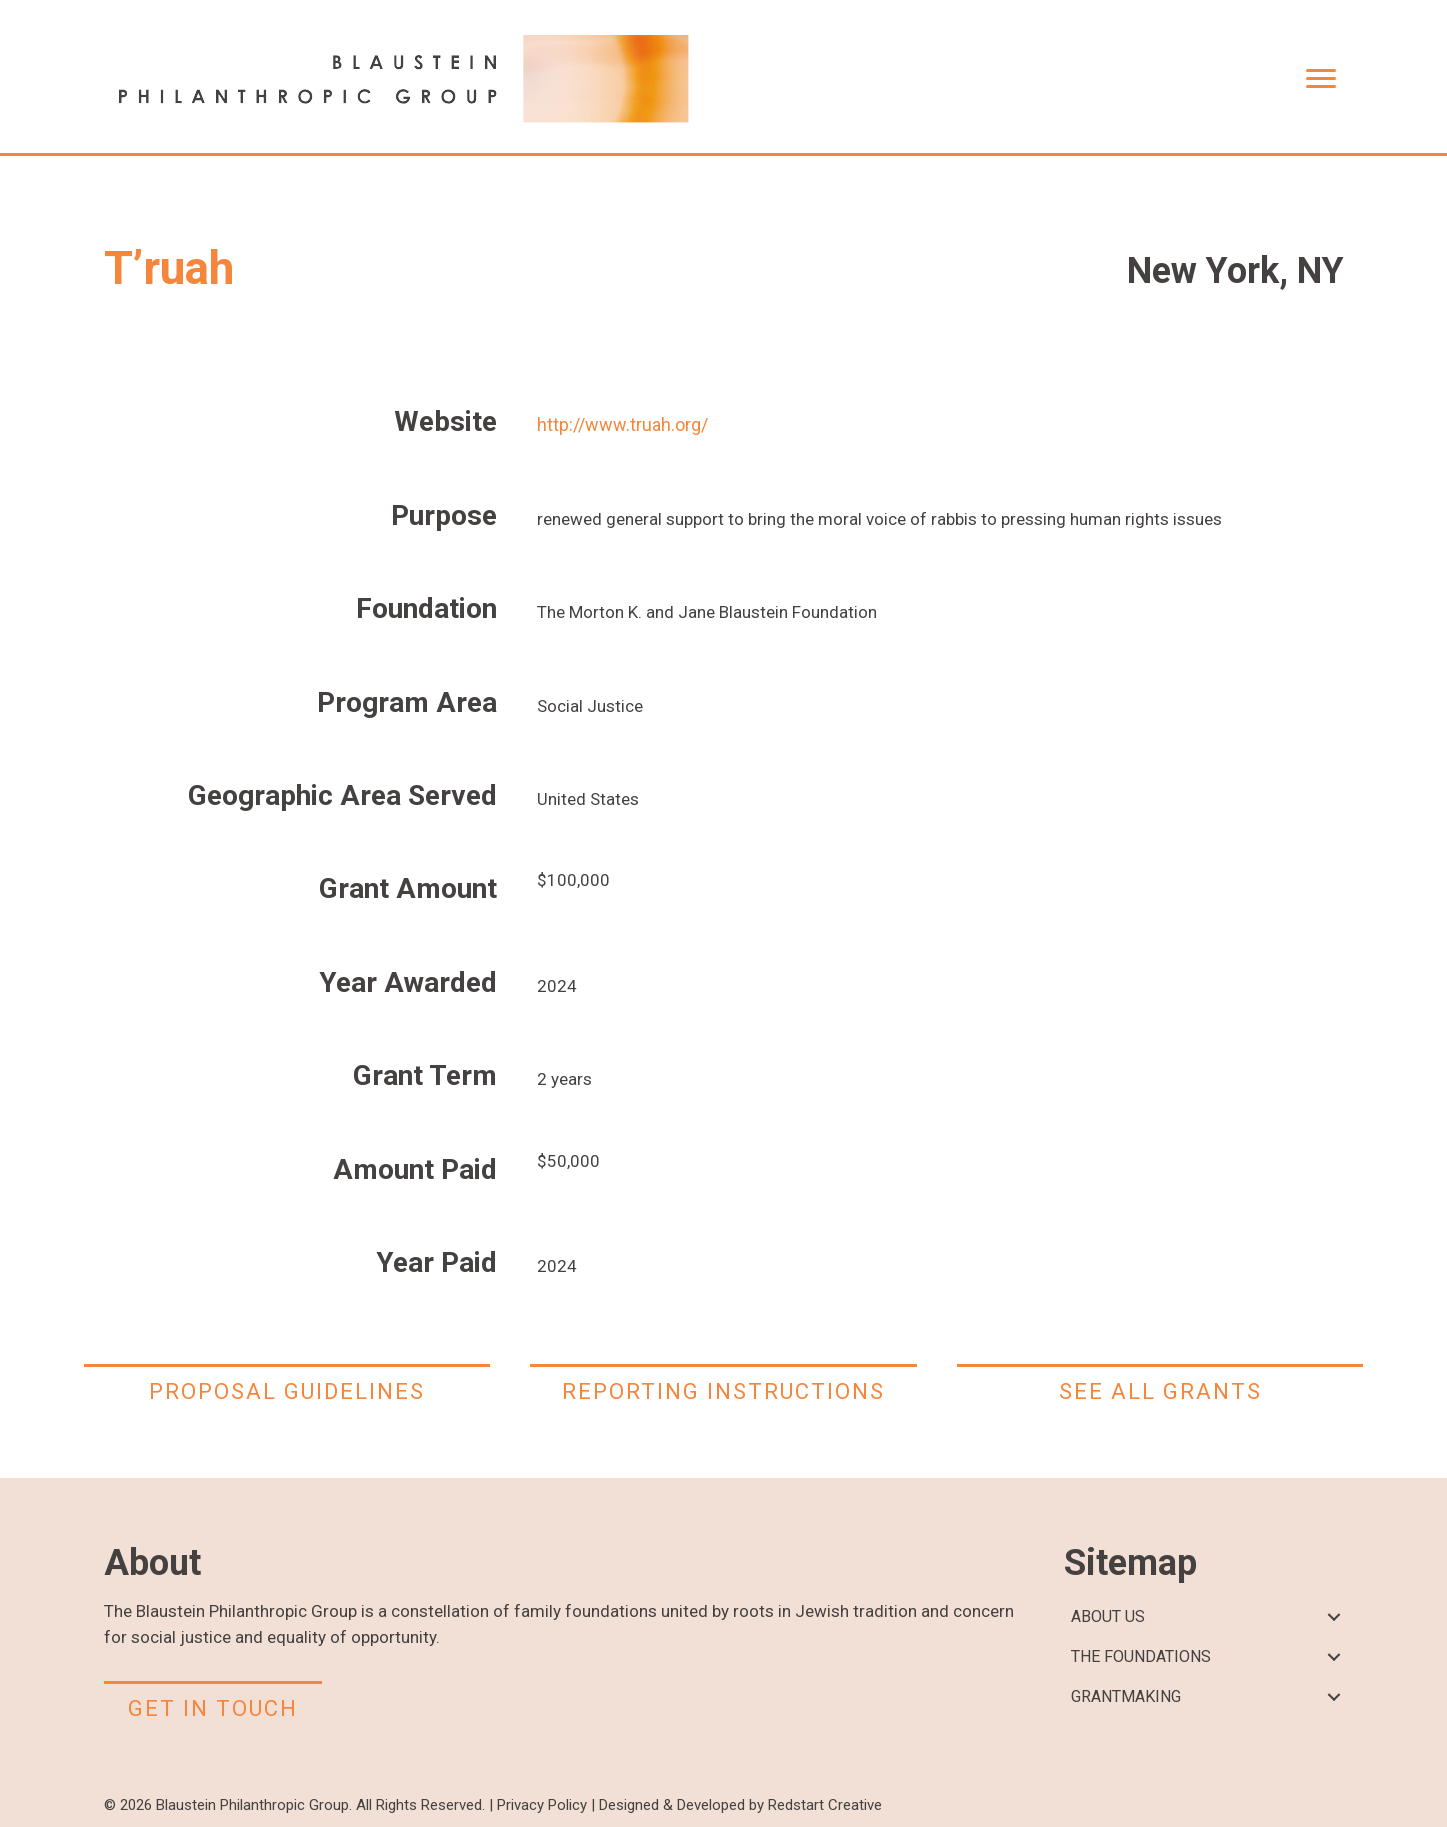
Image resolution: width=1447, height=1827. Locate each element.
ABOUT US (1108, 1616)
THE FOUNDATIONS (1141, 1656)
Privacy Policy (542, 1805)
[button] (1334, 1617)
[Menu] (1321, 79)
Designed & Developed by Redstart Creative (740, 1805)
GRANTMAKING (1126, 1696)
